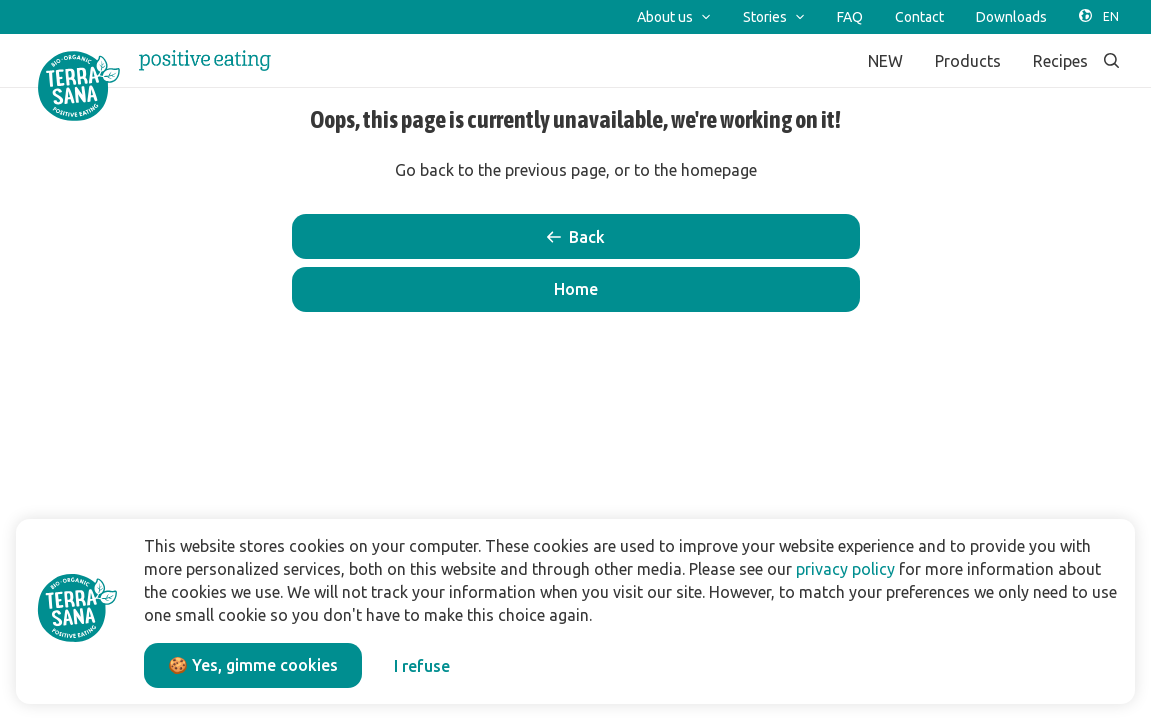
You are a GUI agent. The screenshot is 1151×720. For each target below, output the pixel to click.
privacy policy (845, 569)
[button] (576, 289)
